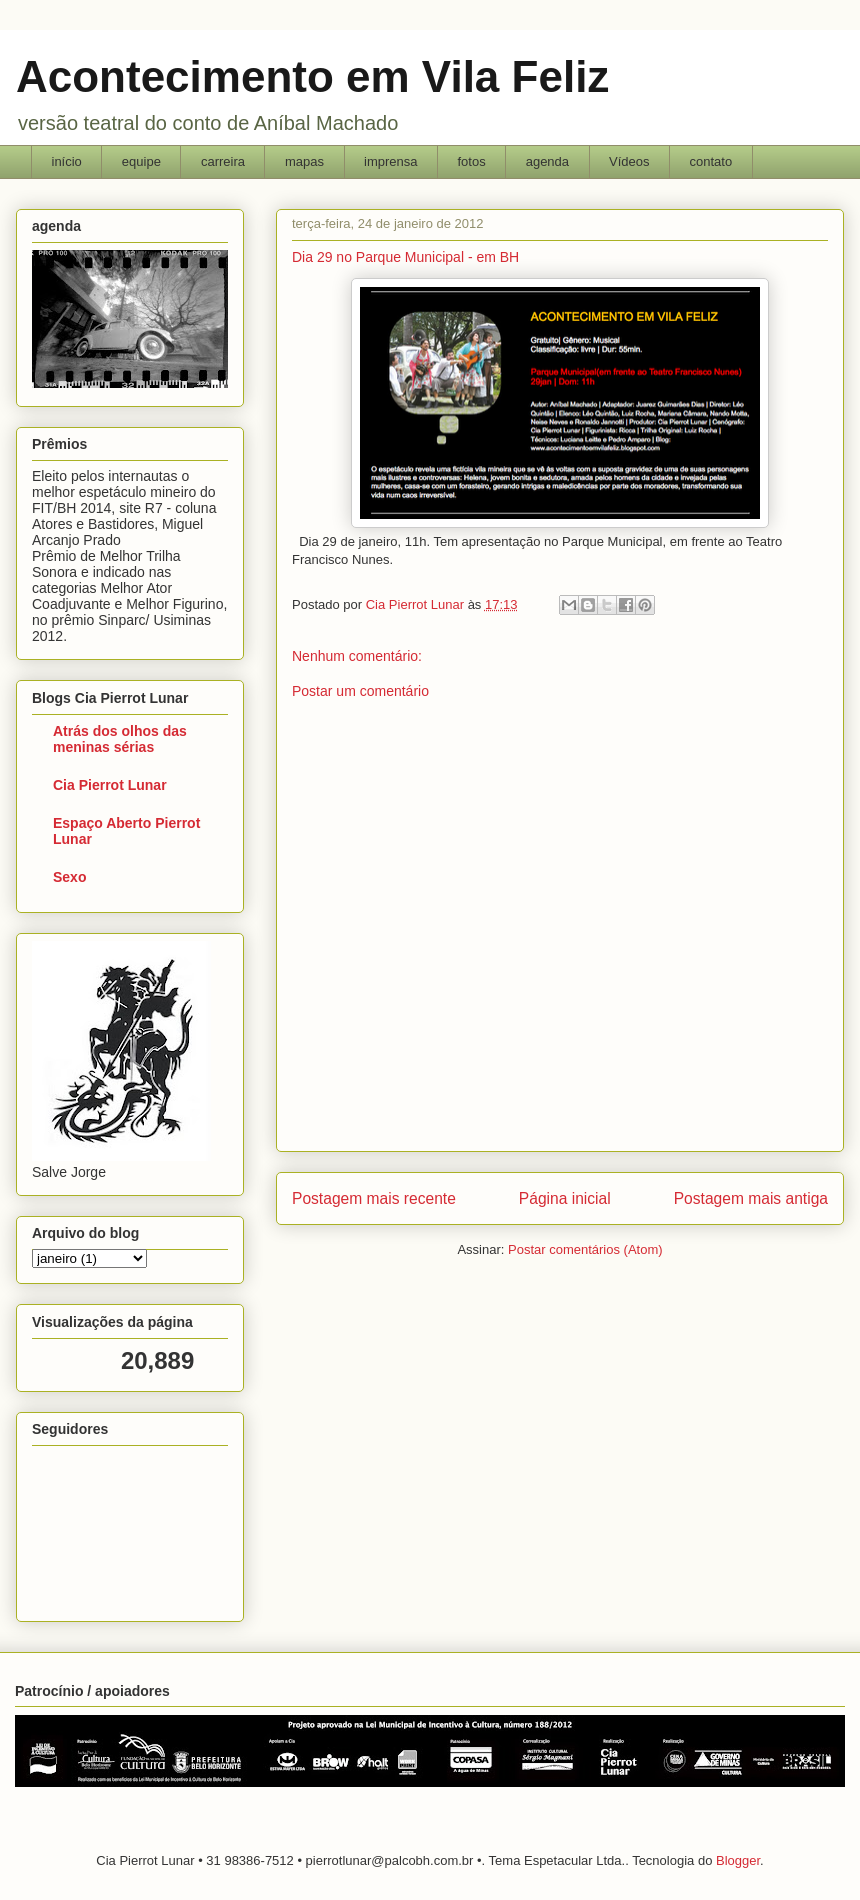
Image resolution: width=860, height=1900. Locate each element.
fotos (471, 161)
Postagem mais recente (374, 1198)
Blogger (738, 1860)
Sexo (69, 877)
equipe (141, 161)
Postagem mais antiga (751, 1198)
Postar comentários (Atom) (585, 1249)
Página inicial (565, 1198)
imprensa (390, 161)
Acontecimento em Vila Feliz (312, 76)
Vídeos (629, 161)
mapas (304, 161)
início (67, 161)
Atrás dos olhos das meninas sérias (120, 739)
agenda (547, 161)
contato (711, 161)
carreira (223, 161)
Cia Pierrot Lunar (110, 785)
